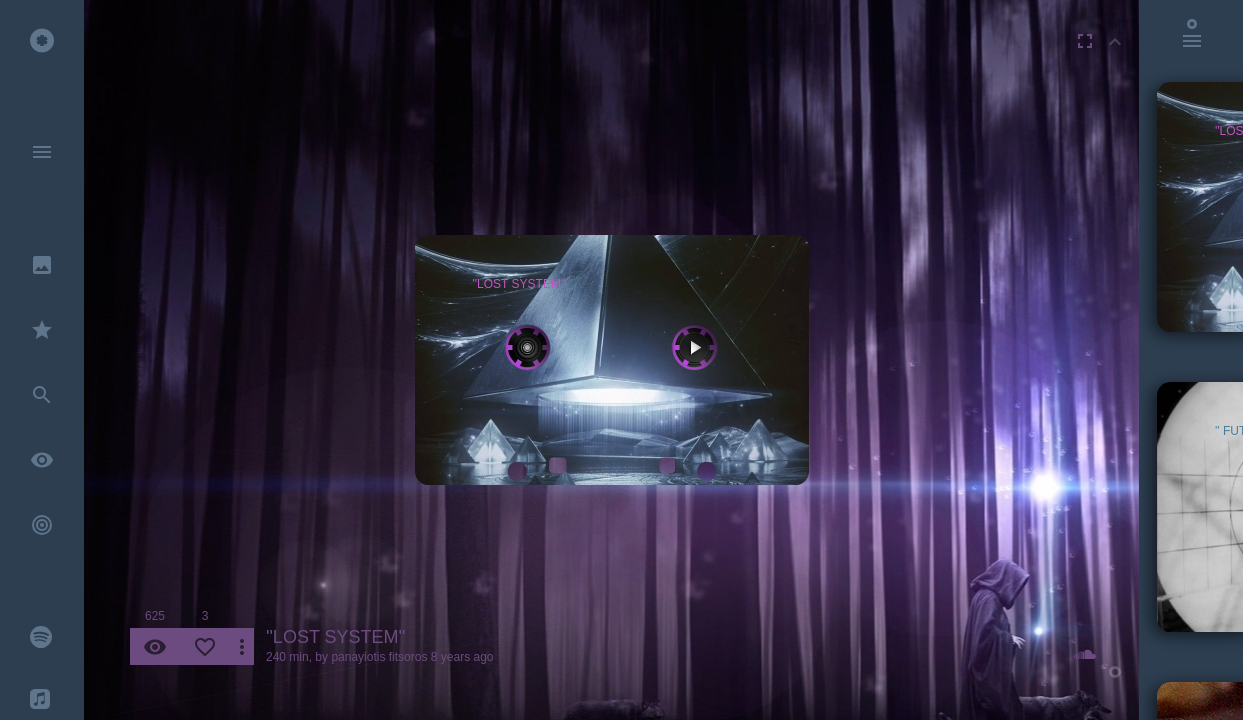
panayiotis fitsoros (379, 657)
